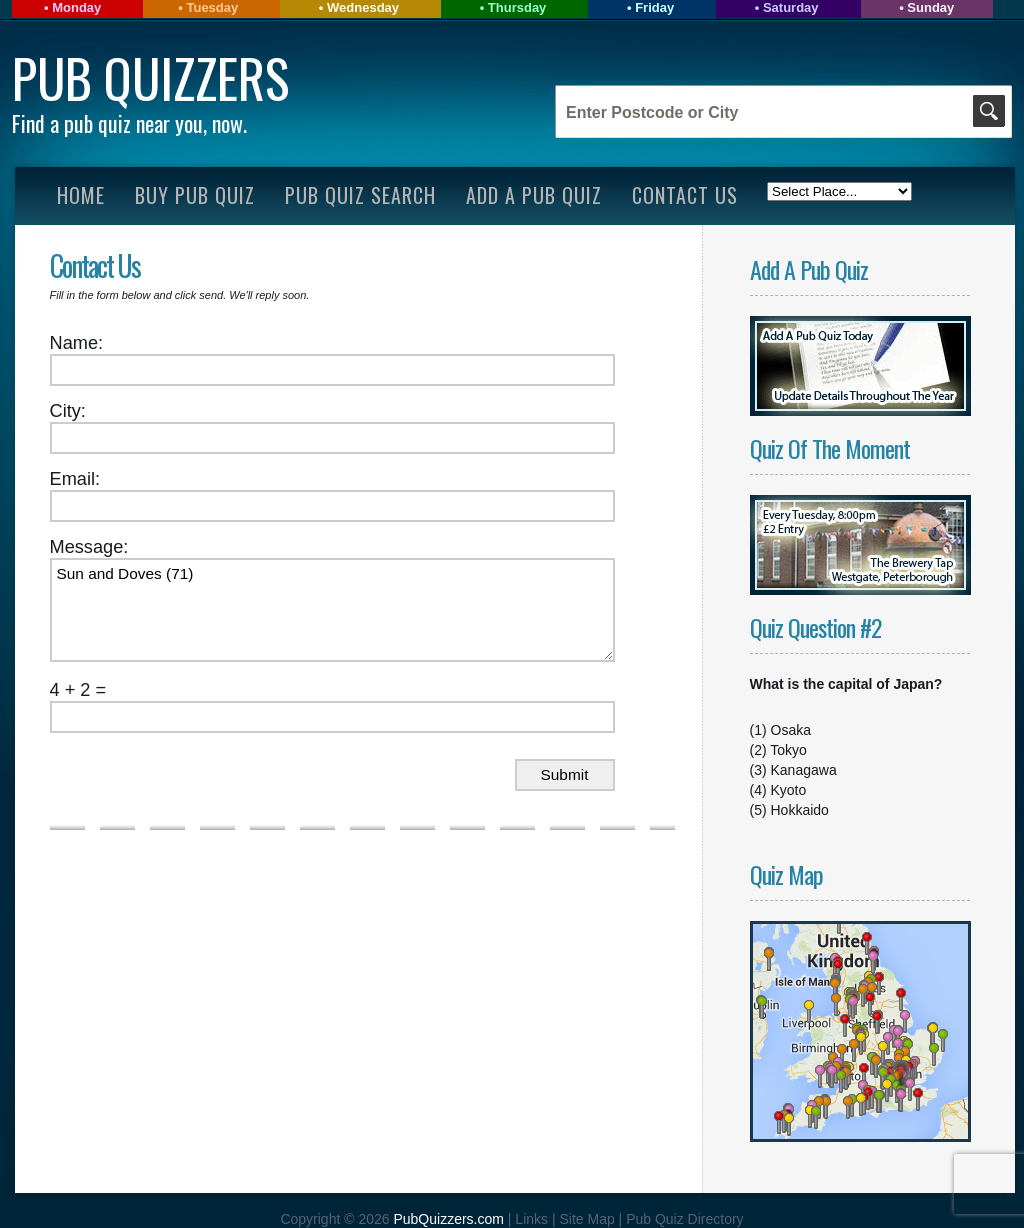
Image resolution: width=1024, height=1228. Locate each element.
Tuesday (212, 7)
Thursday (517, 7)
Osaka (791, 730)
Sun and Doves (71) (332, 610)
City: (68, 411)
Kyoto (789, 790)
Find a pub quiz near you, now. (129, 123)
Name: (77, 343)
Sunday (930, 7)
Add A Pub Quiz (534, 195)
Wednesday (363, 7)
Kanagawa (804, 770)
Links (531, 1219)
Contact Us (685, 195)
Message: (89, 547)
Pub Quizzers (150, 77)
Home (81, 195)
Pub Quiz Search (360, 195)
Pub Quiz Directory (684, 1219)
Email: (75, 479)
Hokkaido (800, 810)
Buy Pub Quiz (195, 195)
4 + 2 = (78, 690)
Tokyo (788, 750)
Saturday (791, 7)
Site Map (588, 1219)
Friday (654, 7)
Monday (76, 7)
